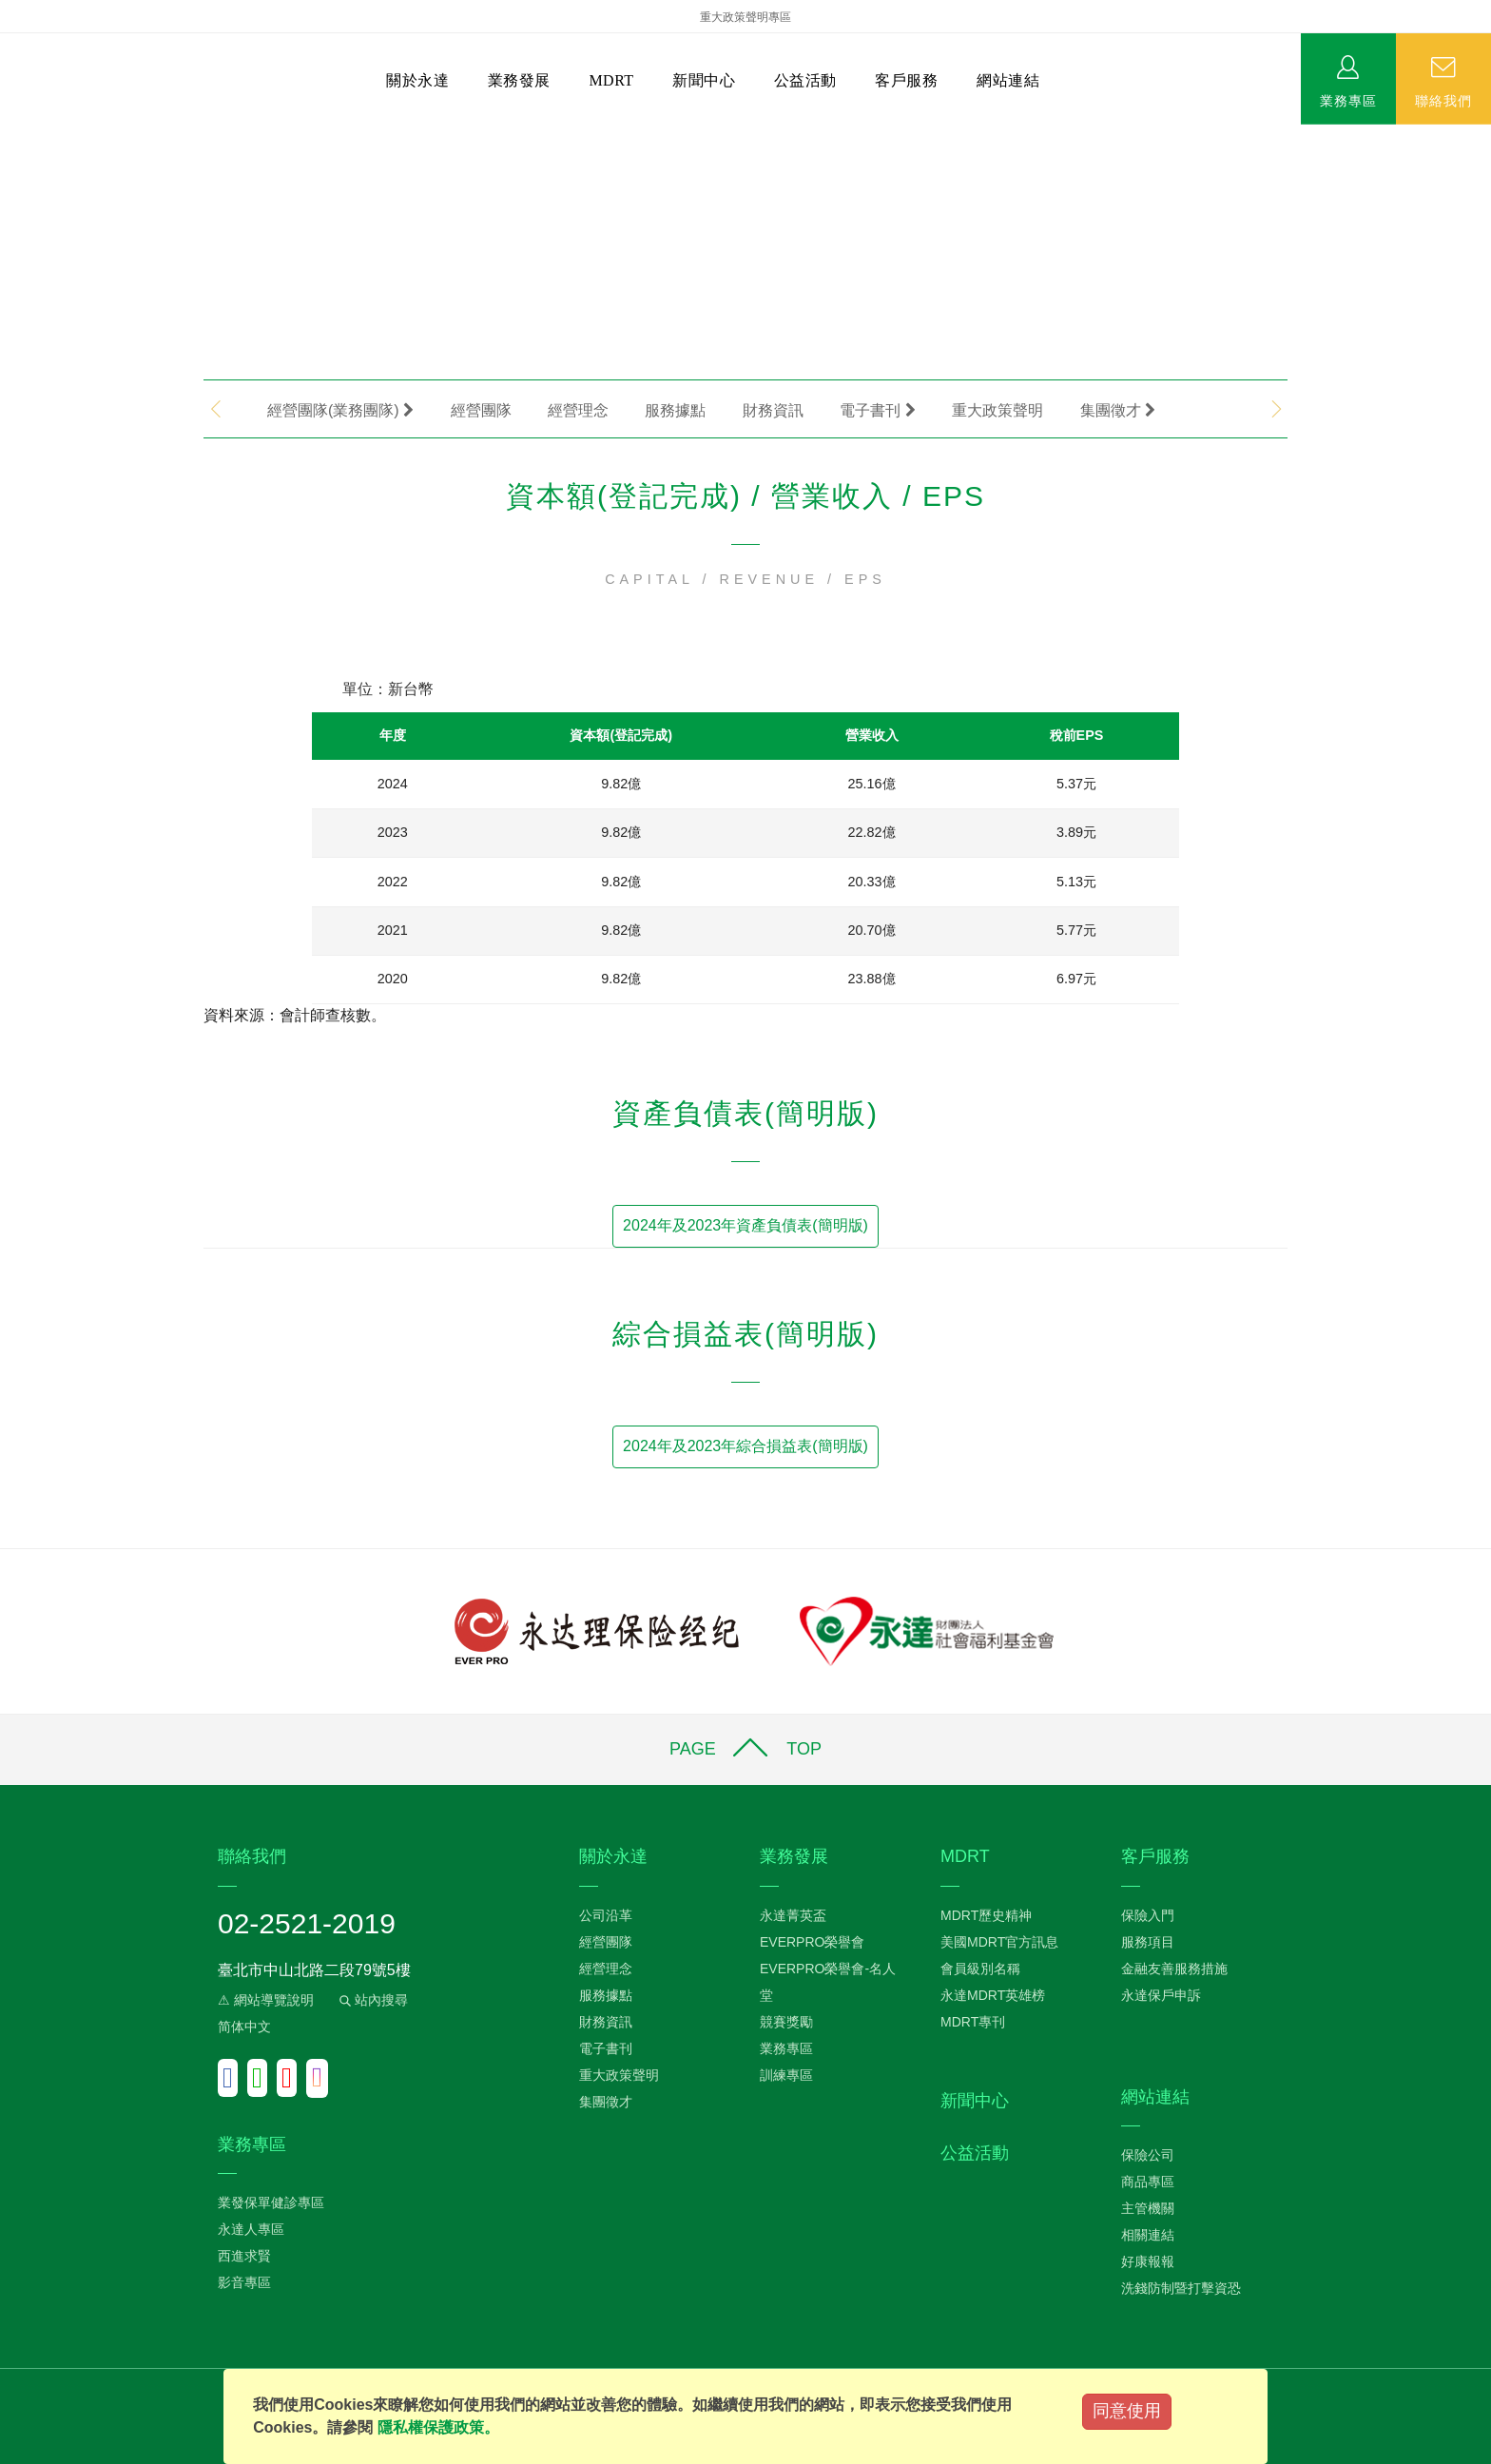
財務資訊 (773, 410)
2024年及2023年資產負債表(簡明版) (745, 1225)
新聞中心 (703, 80)
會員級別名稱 (980, 1968)
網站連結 (1008, 80)
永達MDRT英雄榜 (992, 1995)
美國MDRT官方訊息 (999, 1942)
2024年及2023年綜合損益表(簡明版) (745, 1446)
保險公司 (1147, 2155)
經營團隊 (481, 410)
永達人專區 (251, 2229)
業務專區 (1348, 100)
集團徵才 (1117, 410)
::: (6, 134)
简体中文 (244, 2026)
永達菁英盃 (793, 1915)
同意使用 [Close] (1127, 2410)
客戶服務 (906, 80)
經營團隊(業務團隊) (340, 410)
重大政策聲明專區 (745, 17)
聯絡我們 (1443, 100)
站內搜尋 (372, 2000)
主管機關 (1147, 2208)
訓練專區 (786, 2075)
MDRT (611, 80)
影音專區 (244, 2282)
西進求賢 (244, 2255)
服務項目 (1147, 1942)
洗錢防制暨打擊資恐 (1181, 2288)
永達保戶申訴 (1161, 1995)
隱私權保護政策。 (438, 2427)
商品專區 (1147, 2181)
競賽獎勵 (786, 2021)
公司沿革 (605, 1915)
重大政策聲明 (997, 410)
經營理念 (578, 410)
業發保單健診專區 (271, 2202)
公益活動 (805, 80)
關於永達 (417, 80)
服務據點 (675, 410)
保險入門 (1147, 1915)
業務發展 (519, 80)
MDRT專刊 (972, 2021)
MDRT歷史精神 (986, 1915)
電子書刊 (877, 410)
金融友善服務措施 (1174, 1968)
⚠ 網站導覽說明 (266, 2000)
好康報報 (1147, 2261)
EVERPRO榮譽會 (812, 1942)
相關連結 (1147, 2234)
